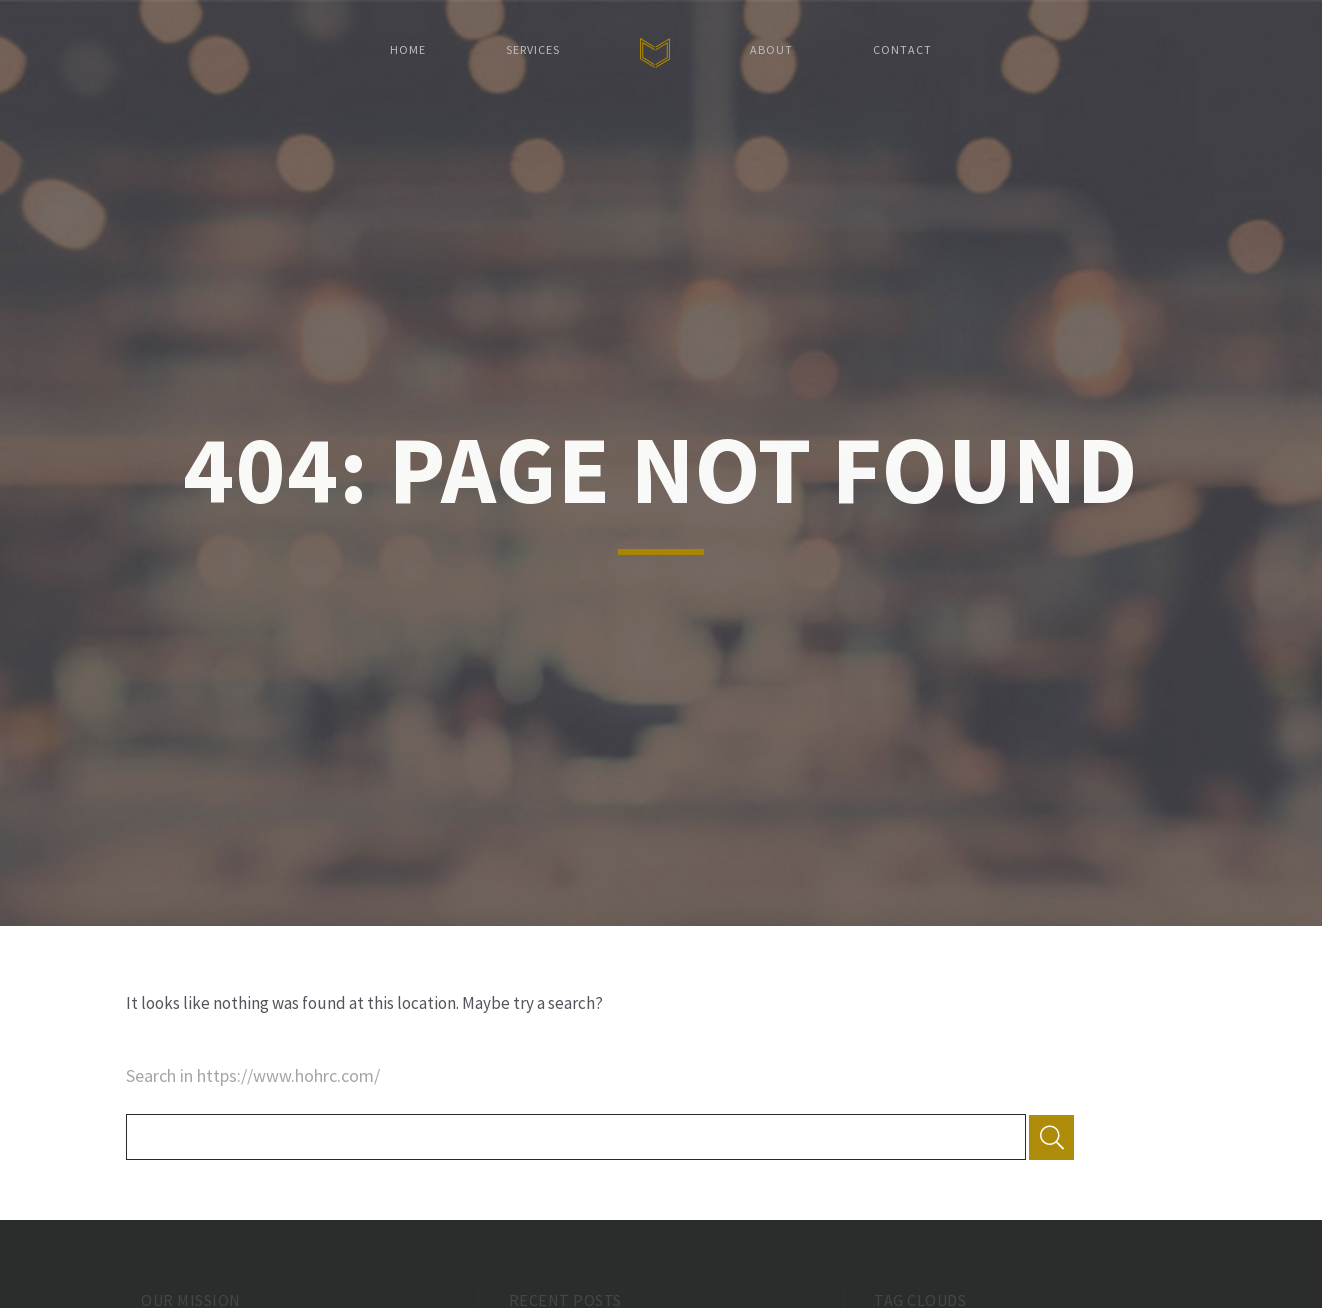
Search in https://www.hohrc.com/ (253, 1075)
